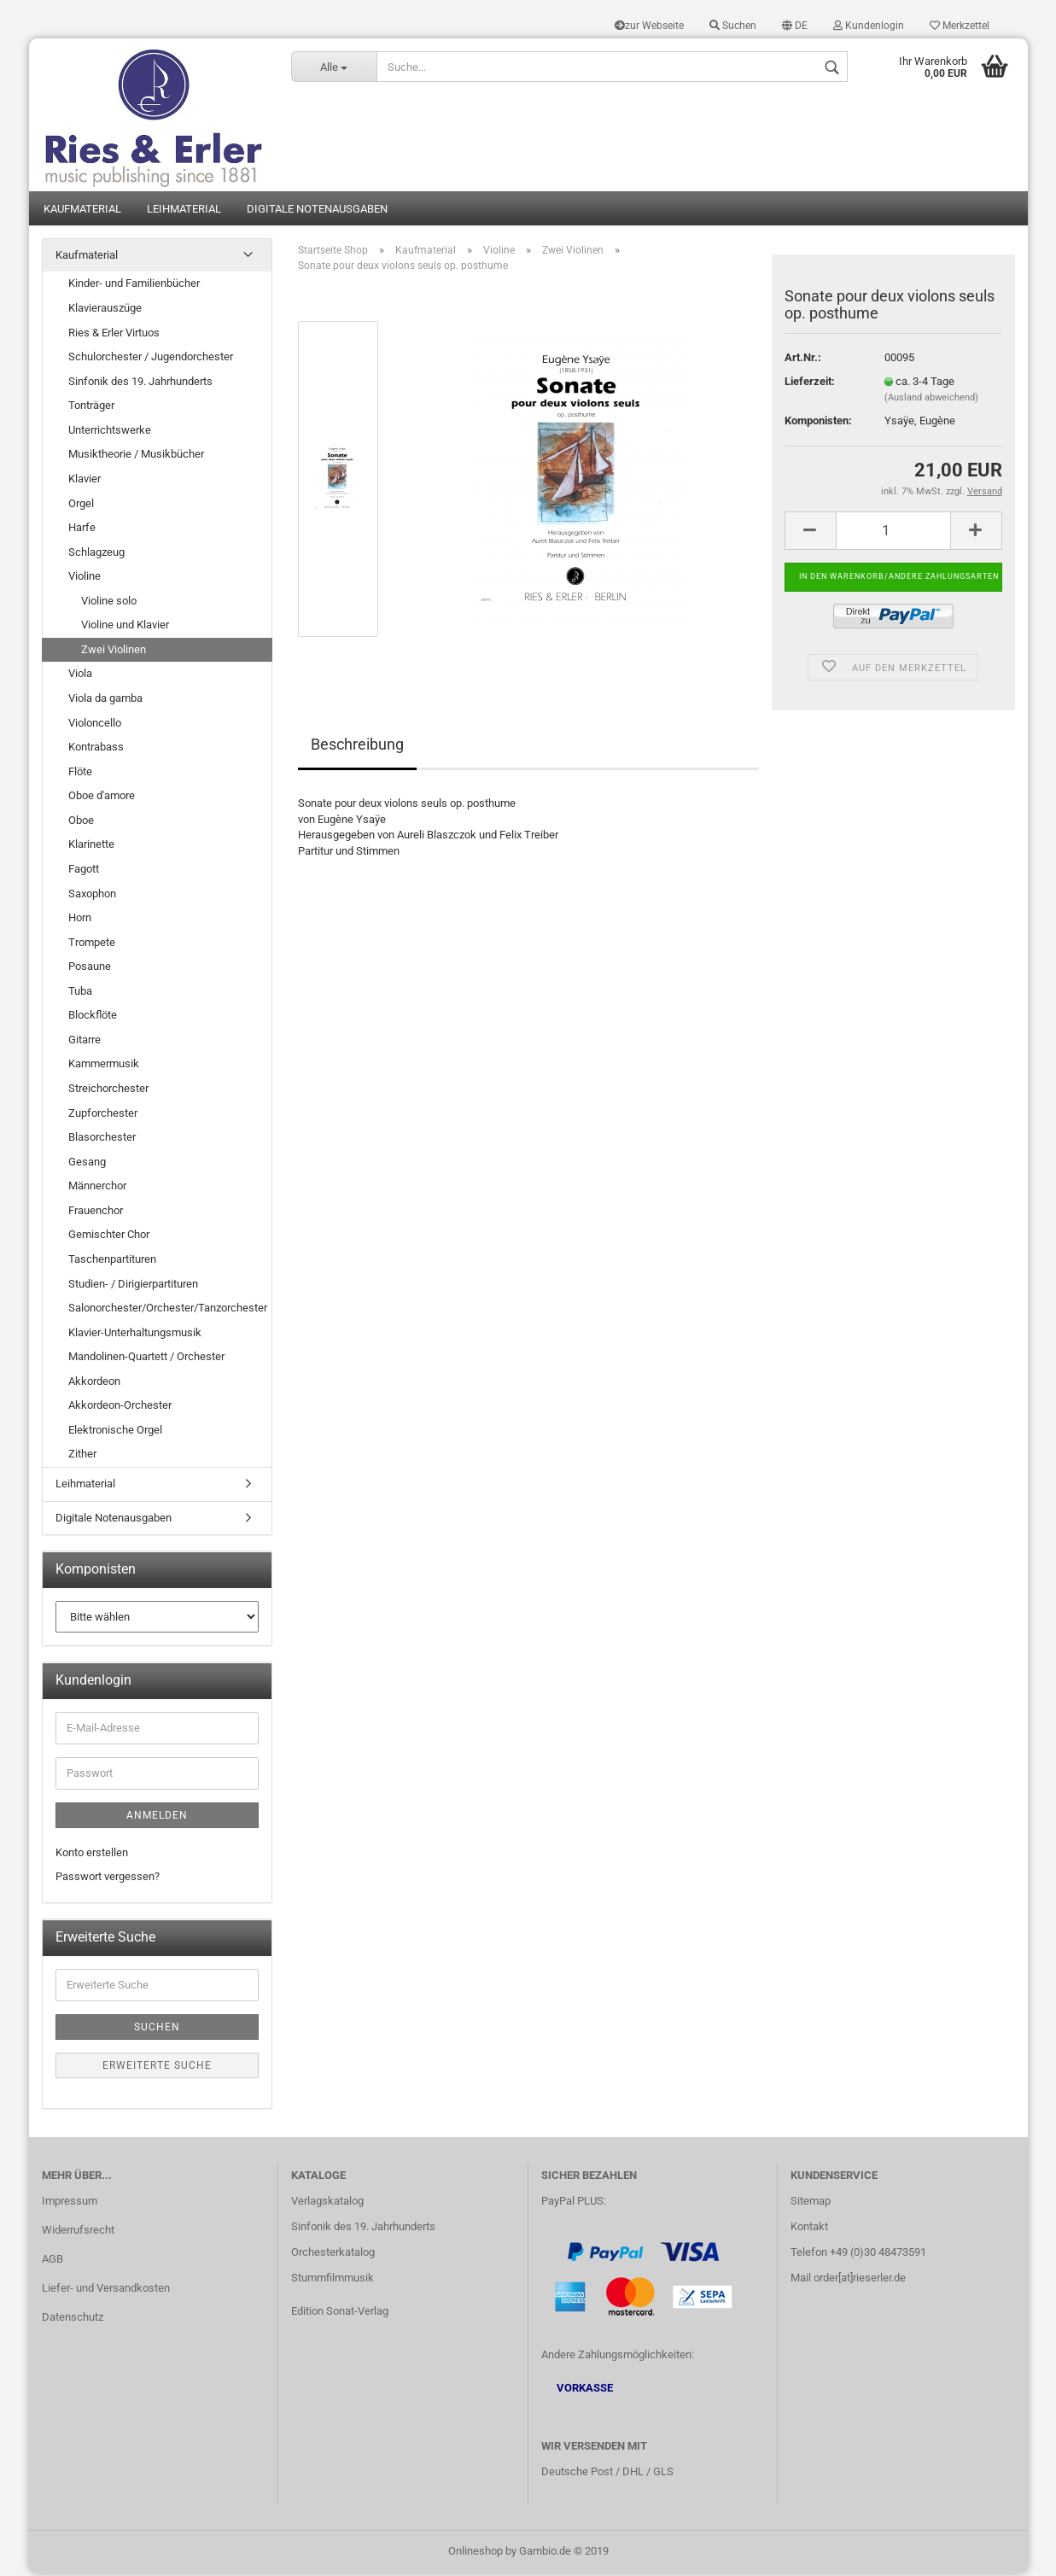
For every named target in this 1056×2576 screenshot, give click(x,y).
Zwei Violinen (113, 651)
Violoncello (94, 725)
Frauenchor (95, 1212)
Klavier (84, 481)
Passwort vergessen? (107, 1879)
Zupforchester (102, 1115)
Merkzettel (959, 26)
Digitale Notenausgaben (317, 211)
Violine (84, 579)
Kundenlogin (868, 26)
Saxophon (92, 896)
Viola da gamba (105, 700)
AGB (52, 2261)
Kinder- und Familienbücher (134, 286)
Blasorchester (102, 1139)
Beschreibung (357, 747)
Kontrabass (96, 749)
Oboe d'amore (101, 798)
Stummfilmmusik (332, 2280)
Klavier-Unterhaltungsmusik (134, 1335)
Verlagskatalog (327, 2203)
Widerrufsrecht (78, 2232)
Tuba (80, 993)
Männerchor (97, 1189)
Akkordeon (94, 1383)
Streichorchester (108, 1090)
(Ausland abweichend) (931, 400)
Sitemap (811, 2203)
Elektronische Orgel (115, 1432)
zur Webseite (649, 26)
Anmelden (157, 1818)
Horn (79, 920)
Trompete (91, 944)
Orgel (81, 505)
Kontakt (809, 2229)
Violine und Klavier (125, 628)
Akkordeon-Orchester (120, 1408)
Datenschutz (72, 2319)
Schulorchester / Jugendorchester (150, 359)
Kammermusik (103, 1066)
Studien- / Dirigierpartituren (133, 1286)
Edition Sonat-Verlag (339, 2313)
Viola (80, 676)
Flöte (80, 774)
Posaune (89, 969)
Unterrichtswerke (109, 432)
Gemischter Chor (108, 1237)
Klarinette (91, 847)
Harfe (82, 529)
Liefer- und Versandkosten (106, 2290)
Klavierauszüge (105, 310)
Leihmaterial (184, 211)
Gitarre (84, 1042)
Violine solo (109, 603)
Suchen (732, 26)
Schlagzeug (96, 554)
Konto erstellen (91, 1855)
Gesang (87, 1164)
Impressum (69, 2203)
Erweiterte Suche (157, 2068)
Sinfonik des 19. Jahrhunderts (140, 383)
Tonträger (91, 408)
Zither (82, 1457)
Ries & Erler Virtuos (114, 335)
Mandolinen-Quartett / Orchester (146, 1359)
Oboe (81, 822)
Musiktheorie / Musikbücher (136, 457)
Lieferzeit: (810, 383)
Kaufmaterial (82, 211)
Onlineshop (475, 2553)
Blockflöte (92, 1018)
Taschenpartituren (112, 1261)
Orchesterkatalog (333, 2254)
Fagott (83, 871)
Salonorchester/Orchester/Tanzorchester (167, 1310)
